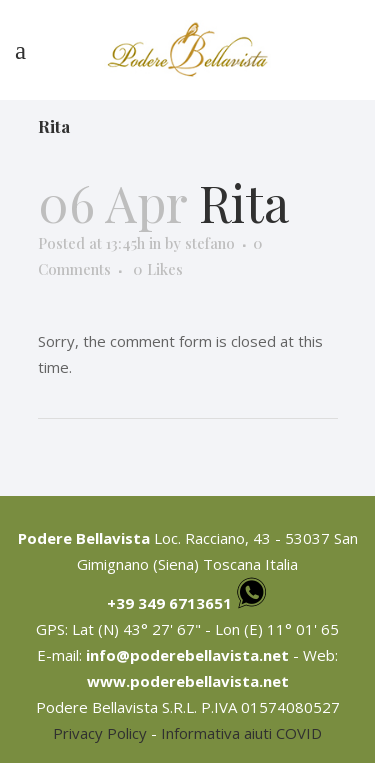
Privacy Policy (100, 733)
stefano (210, 243)
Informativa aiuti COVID (241, 733)
